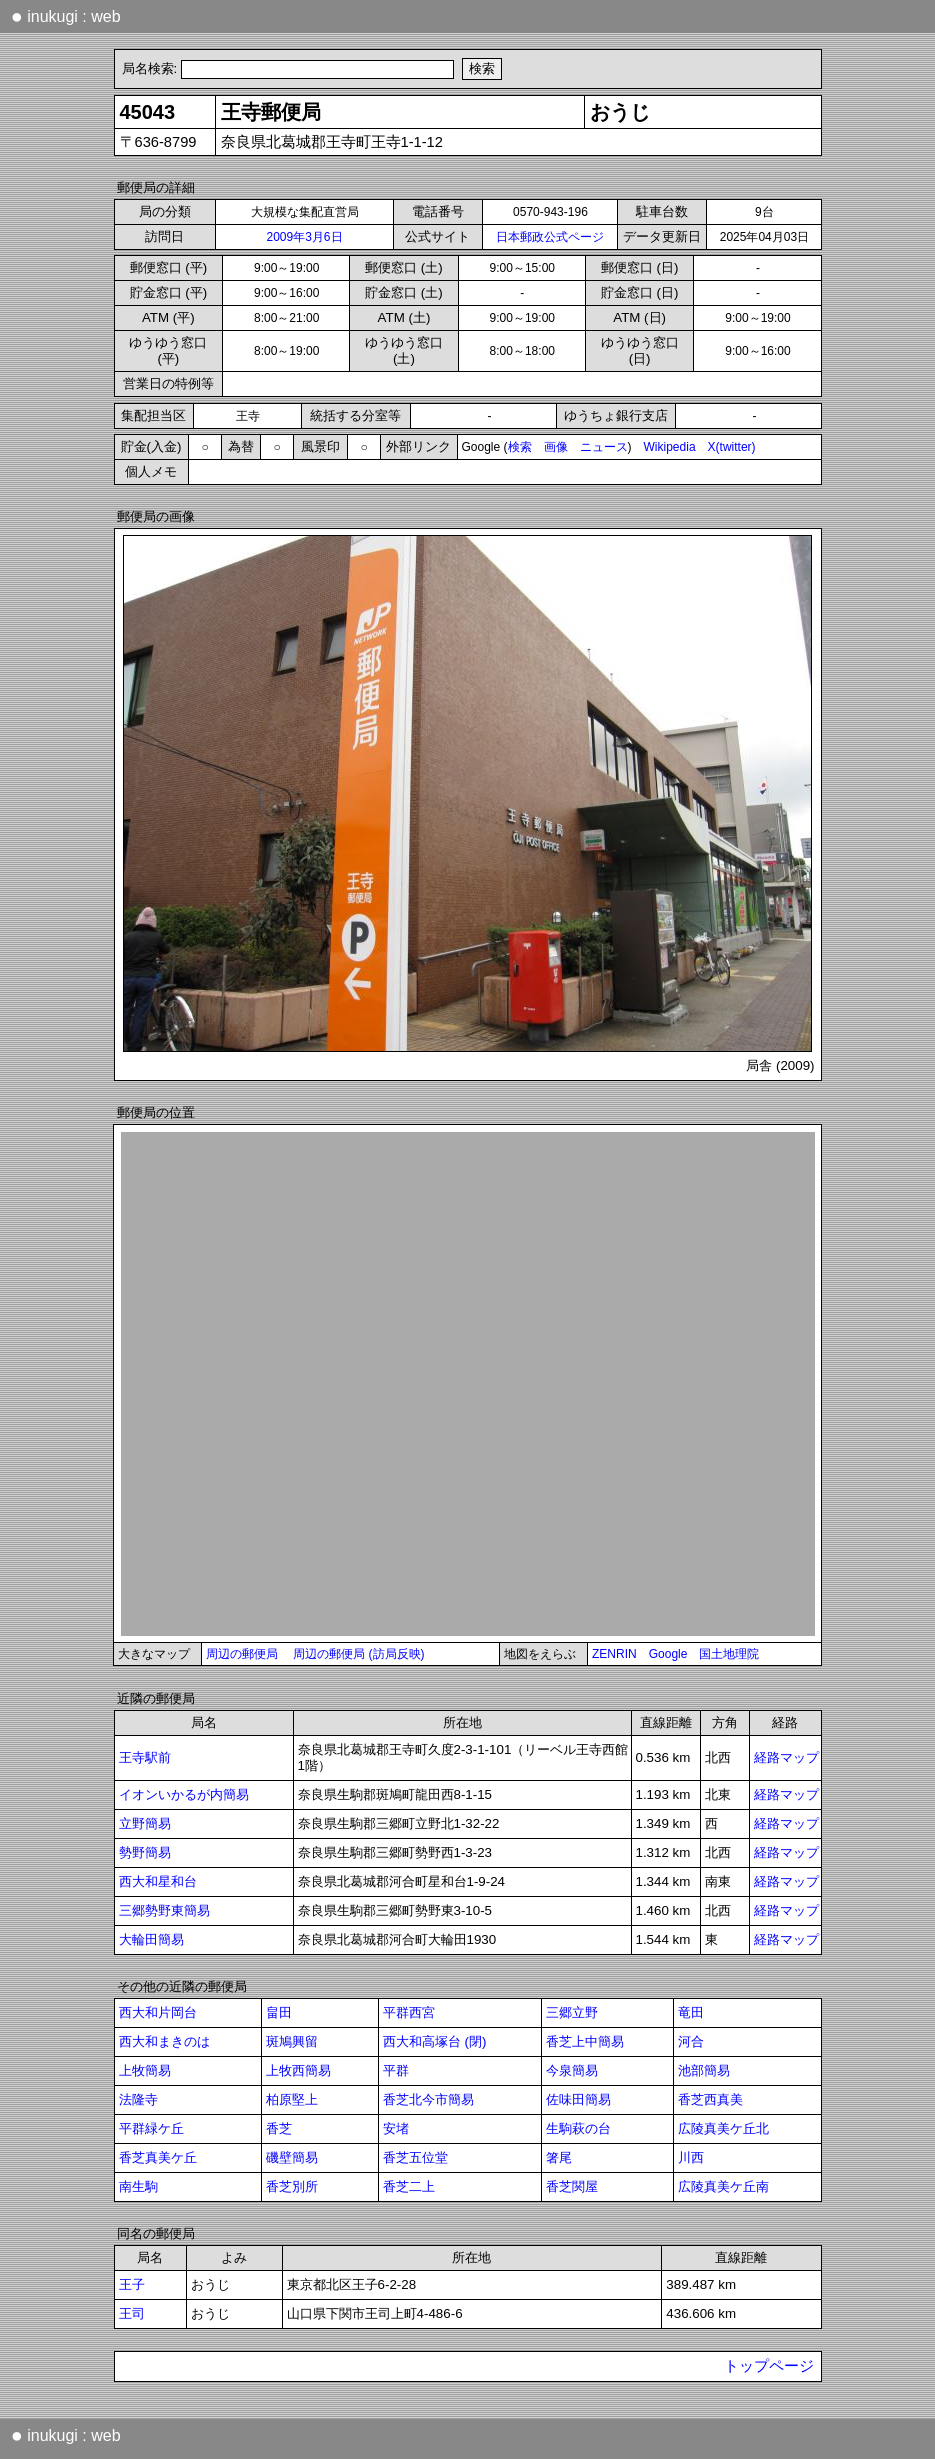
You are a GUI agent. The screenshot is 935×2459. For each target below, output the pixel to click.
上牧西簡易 (298, 2070)
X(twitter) (732, 447)
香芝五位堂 (415, 2157)
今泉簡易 (572, 2070)
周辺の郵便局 (242, 1654)
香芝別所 (292, 2186)
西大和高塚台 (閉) (435, 2041)
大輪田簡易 (151, 1939)
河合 (691, 2041)
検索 (520, 447)
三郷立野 (572, 2012)
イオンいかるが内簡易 (184, 1794)
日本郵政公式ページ (550, 237)
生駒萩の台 (578, 2128)
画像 (556, 447)
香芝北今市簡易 (428, 2099)
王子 (132, 2284)
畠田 (279, 2012)
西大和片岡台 (158, 2012)
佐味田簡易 (578, 2099)
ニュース (604, 447)
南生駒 (138, 2186)
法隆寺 (138, 2099)
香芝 (279, 2128)
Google (668, 1654)
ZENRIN (614, 1654)
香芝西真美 (710, 2099)
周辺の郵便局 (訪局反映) (358, 1654)
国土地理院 (729, 1654)
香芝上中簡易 (585, 2041)
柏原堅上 (292, 2099)
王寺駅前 (145, 1757)
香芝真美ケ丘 (158, 2157)
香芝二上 (409, 2186)
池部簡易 (704, 2070)
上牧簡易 (145, 2070)
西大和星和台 (158, 1881)
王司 (132, 2313)
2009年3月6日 (304, 237)
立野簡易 (145, 1823)
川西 (691, 2157)
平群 (396, 2070)
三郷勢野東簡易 (164, 1910)
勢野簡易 (145, 1852)
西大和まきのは (164, 2041)
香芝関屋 (572, 2186)
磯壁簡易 (292, 2157)
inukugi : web (66, 16)
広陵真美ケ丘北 (723, 2128)
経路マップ (786, 1757)
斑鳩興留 (292, 2041)
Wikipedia (670, 447)
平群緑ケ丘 (151, 2128)
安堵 (396, 2128)
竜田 (691, 2012)
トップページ (769, 2366)
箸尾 (559, 2157)
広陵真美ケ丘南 (723, 2186)
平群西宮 (409, 2012)
